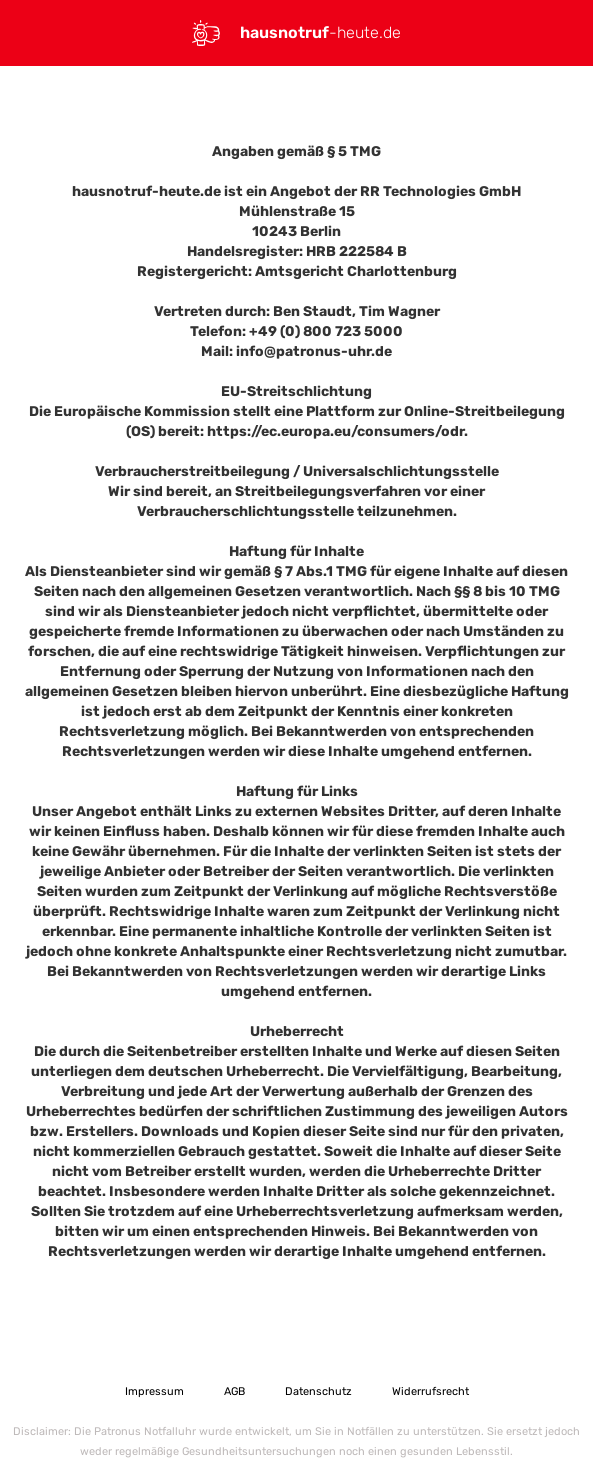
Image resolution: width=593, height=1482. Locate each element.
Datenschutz (318, 1391)
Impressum (154, 1391)
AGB (234, 1391)
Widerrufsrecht (430, 1391)
